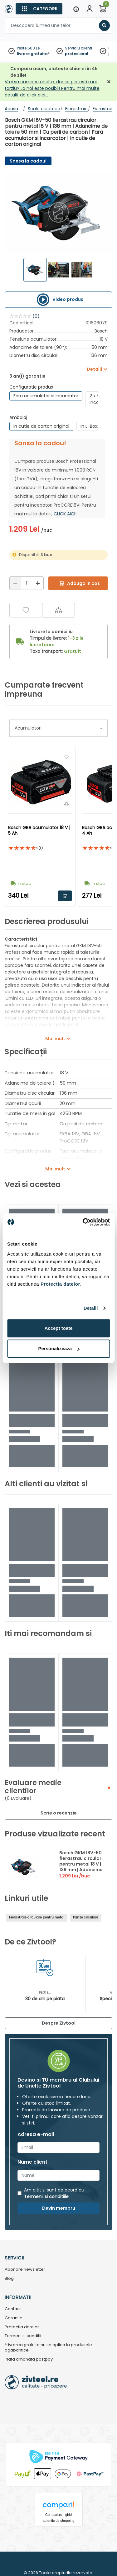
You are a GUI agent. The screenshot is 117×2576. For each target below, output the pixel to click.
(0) (36, 316)
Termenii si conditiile (46, 2196)
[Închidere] (108, 81)
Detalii (91, 1308)
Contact (13, 2309)
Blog (9, 2278)
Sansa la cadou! (28, 161)
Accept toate (58, 1328)
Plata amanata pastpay (29, 2359)
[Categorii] (39, 8)
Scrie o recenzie (59, 1813)
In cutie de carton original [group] (41, 426)
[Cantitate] (26, 583)
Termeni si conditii (23, 2336)
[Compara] (58, 610)
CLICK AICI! (65, 514)
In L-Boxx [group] (90, 426)
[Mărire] (37, 583)
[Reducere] (15, 583)
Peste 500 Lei (29, 48)
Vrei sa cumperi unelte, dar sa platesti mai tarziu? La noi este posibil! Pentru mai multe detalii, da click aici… (52, 88)
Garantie (13, 2318)
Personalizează (58, 1348)
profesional (76, 53)
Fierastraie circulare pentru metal (36, 1917)
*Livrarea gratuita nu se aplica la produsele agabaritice (48, 2347)
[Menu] (76, 8)
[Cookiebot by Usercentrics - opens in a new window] (83, 1222)
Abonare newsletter (25, 2269)
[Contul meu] (89, 8)
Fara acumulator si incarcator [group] (45, 396)
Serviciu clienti (78, 48)
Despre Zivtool (59, 2023)
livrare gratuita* (33, 53)
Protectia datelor (22, 2327)
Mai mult (55, 1038)
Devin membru (58, 2208)
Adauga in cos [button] (64, 895)
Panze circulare (85, 1917)
